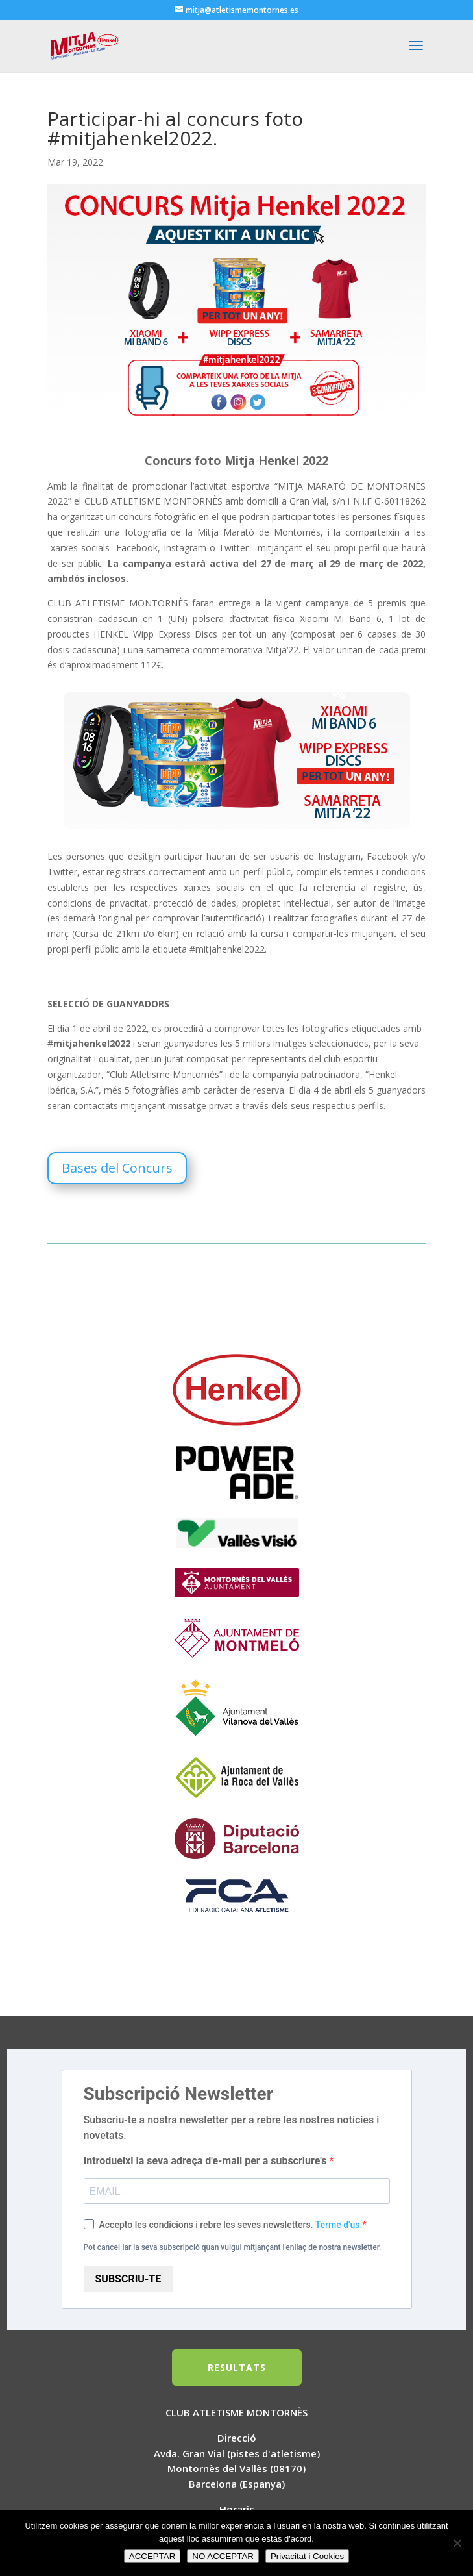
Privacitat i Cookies (307, 2556)
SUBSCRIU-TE (128, 2279)
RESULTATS (237, 2367)
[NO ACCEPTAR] (456, 2542)
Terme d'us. (339, 2225)
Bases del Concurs (117, 1168)
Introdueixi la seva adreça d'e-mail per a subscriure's (207, 2161)
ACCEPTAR (152, 2556)
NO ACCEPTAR (223, 2556)
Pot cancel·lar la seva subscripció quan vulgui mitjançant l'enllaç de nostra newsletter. (233, 2247)
